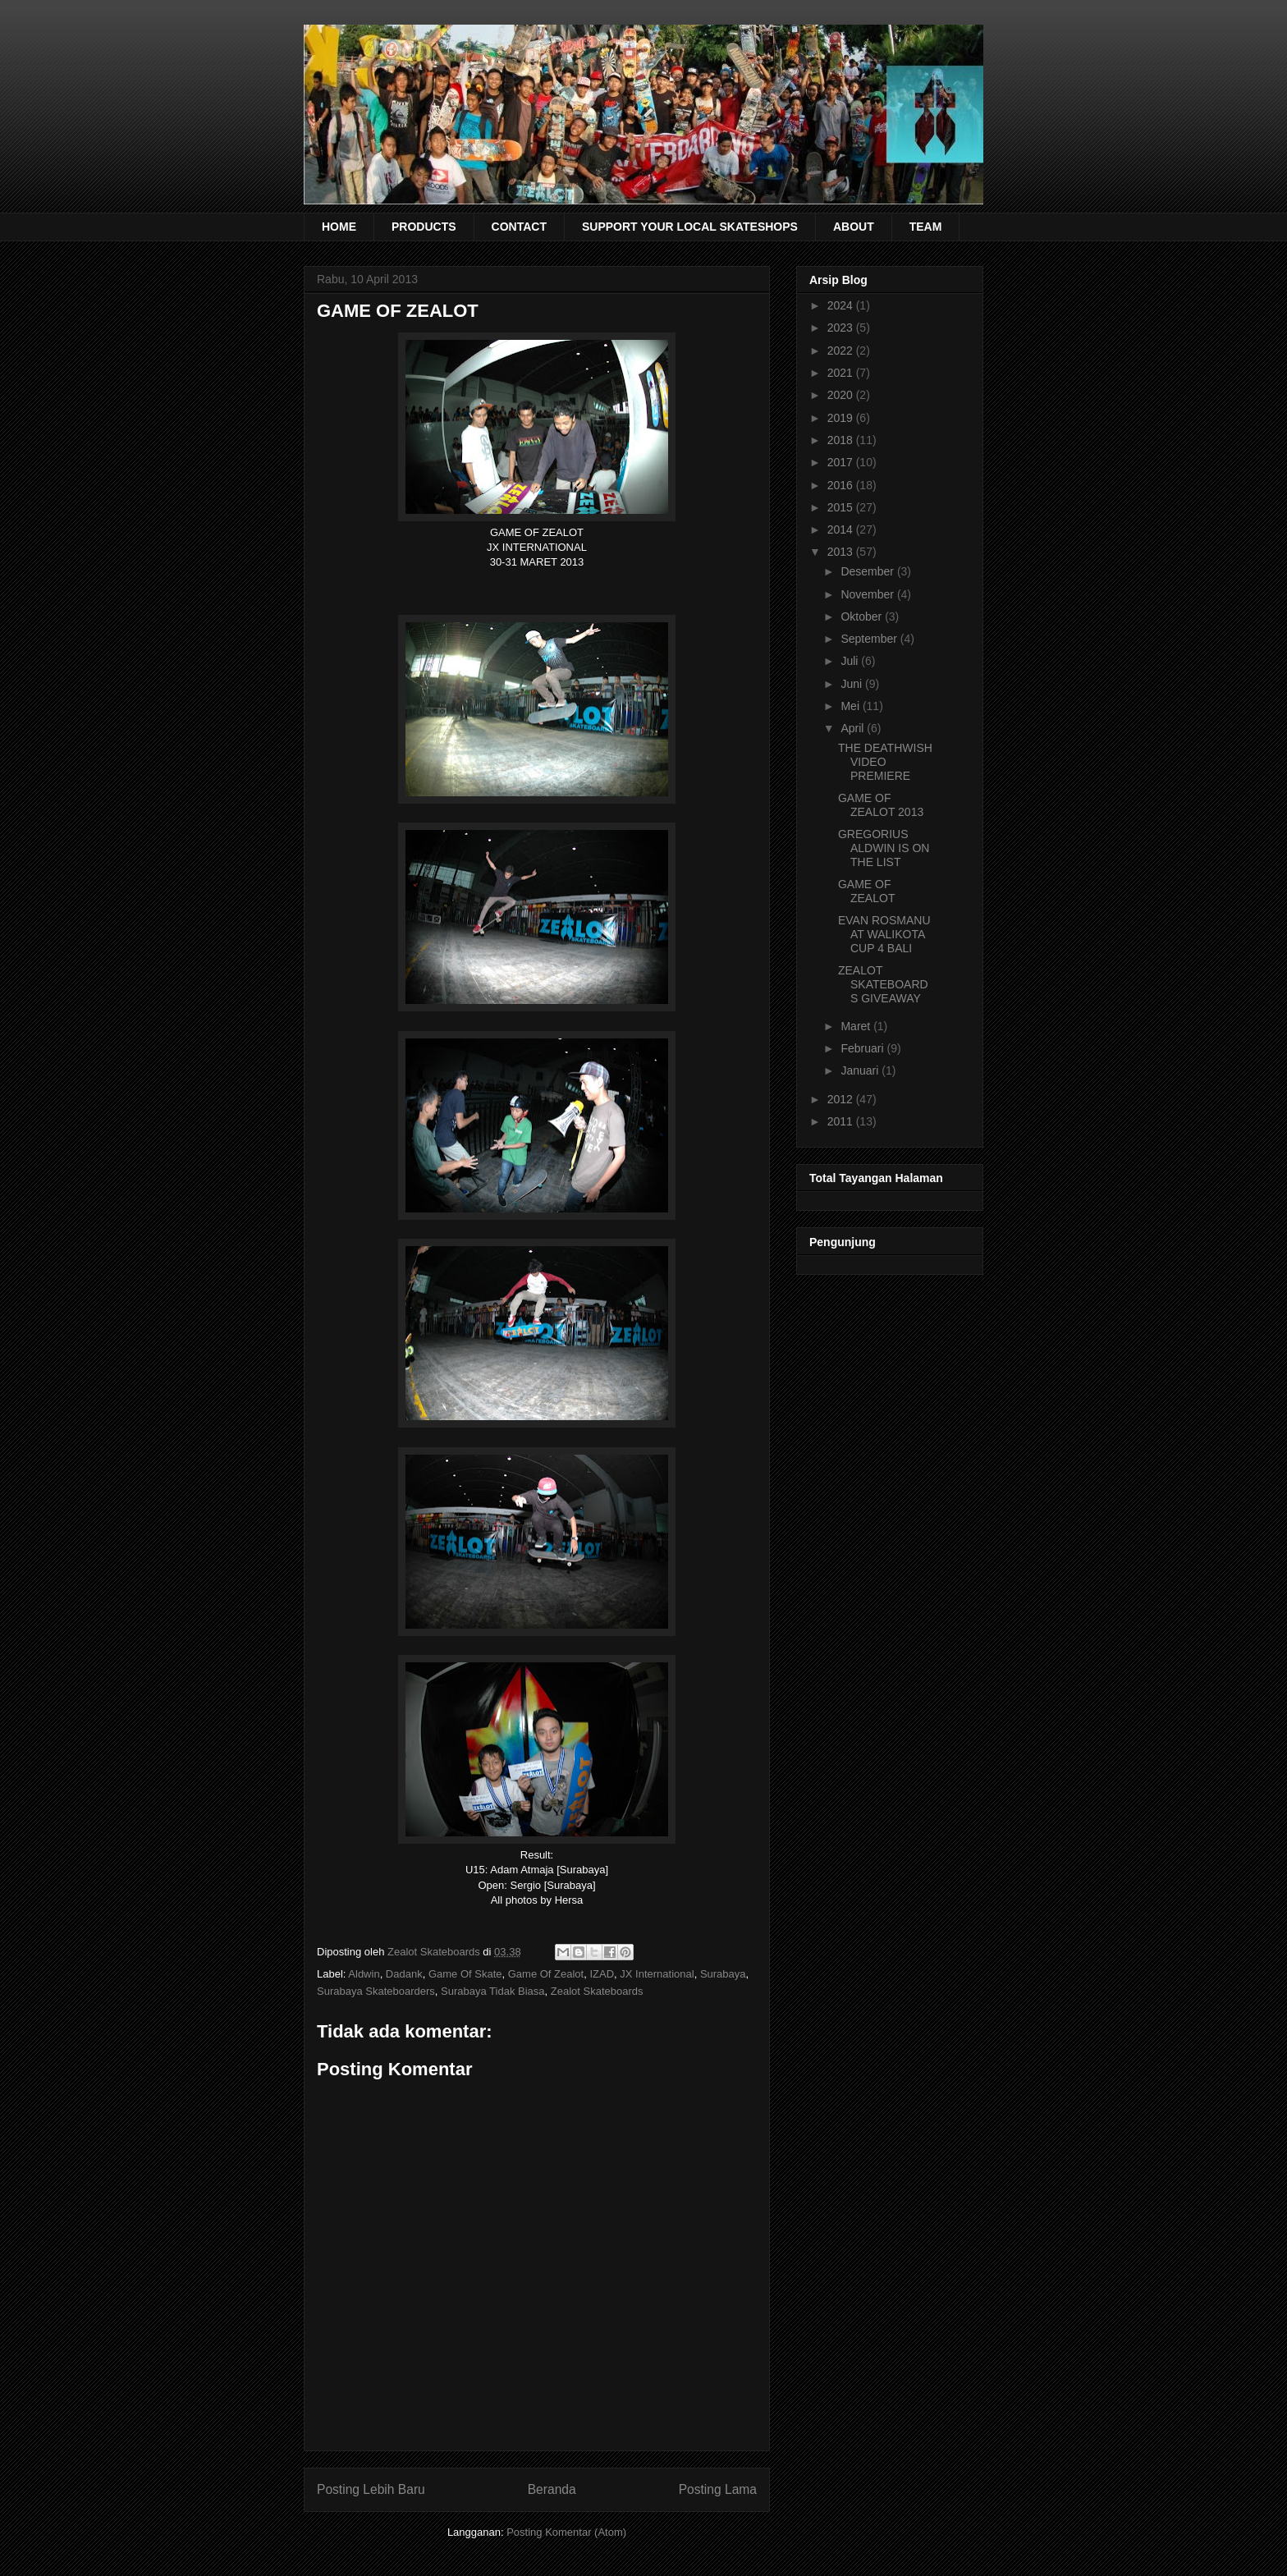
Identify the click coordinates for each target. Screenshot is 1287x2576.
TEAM (925, 226)
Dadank (404, 1974)
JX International (657, 1974)
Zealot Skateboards (597, 1991)
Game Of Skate (465, 1974)
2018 (841, 440)
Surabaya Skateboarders (376, 1991)
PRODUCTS (424, 226)
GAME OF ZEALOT (866, 891)
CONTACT (519, 226)
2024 (841, 305)
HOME (339, 226)
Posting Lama (718, 2489)
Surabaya (723, 1974)
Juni (852, 683)
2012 (841, 1099)
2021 (841, 372)
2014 (841, 529)
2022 (841, 350)
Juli (850, 660)
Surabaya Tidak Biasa (492, 1991)
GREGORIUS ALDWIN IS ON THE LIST (883, 848)
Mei (851, 706)
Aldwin (363, 1974)
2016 (841, 485)
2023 (841, 327)
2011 (841, 1121)
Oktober (862, 616)
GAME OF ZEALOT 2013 (880, 804)
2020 (841, 394)
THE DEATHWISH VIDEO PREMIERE (885, 761)
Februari (863, 1048)
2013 (841, 551)
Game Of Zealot (546, 1974)
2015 (841, 507)
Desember (868, 571)
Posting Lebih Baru (371, 2489)
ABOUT (853, 226)
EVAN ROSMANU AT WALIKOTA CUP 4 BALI (884, 934)
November (868, 594)
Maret (856, 1026)
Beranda (552, 2489)
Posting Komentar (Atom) (566, 2532)
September (870, 638)
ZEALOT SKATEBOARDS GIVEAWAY (883, 984)
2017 (841, 462)
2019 (841, 417)
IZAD (601, 1974)
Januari (861, 1070)
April (853, 728)
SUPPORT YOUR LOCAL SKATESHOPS (690, 226)
